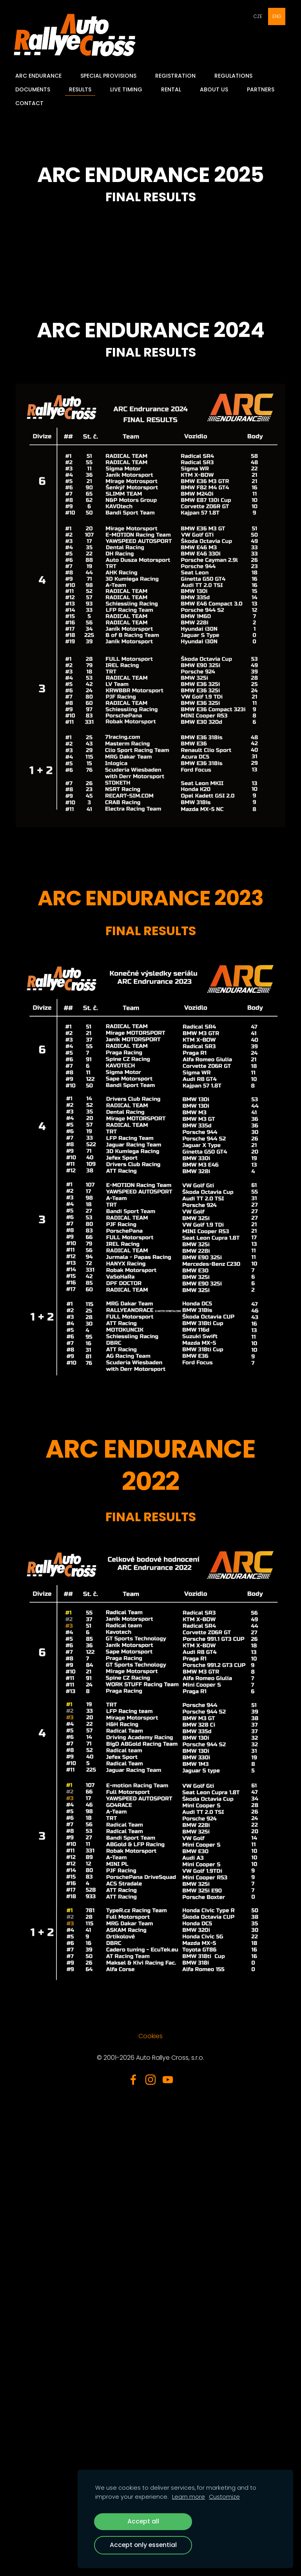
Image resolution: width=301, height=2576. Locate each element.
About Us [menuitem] (216, 89)
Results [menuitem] (82, 89)
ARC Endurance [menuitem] (41, 76)
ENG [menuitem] (276, 16)
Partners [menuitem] (263, 89)
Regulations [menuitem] (236, 76)
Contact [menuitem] (32, 103)
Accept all (143, 2521)
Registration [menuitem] (178, 76)
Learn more (188, 2497)
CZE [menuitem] (258, 16)
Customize (224, 2497)
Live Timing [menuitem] (128, 89)
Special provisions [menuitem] (111, 76)
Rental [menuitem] (173, 89)
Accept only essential (143, 2544)
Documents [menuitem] (35, 89)
